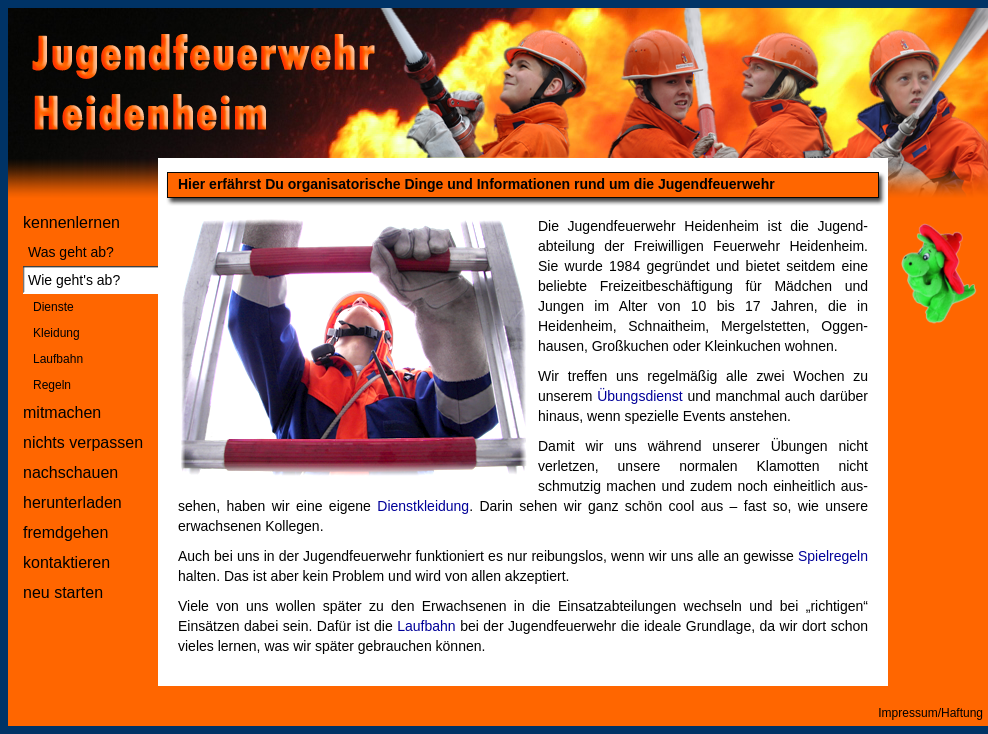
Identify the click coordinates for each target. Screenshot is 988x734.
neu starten (63, 592)
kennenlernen (71, 222)
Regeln (52, 385)
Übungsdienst (640, 396)
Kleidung (56, 333)
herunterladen (72, 502)
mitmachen (62, 412)
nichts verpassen (83, 442)
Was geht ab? (71, 252)
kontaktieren (66, 562)
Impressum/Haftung (930, 713)
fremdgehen (65, 532)
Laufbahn (58, 359)
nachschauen (70, 472)
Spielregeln (833, 556)
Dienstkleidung (423, 506)
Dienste (53, 307)
